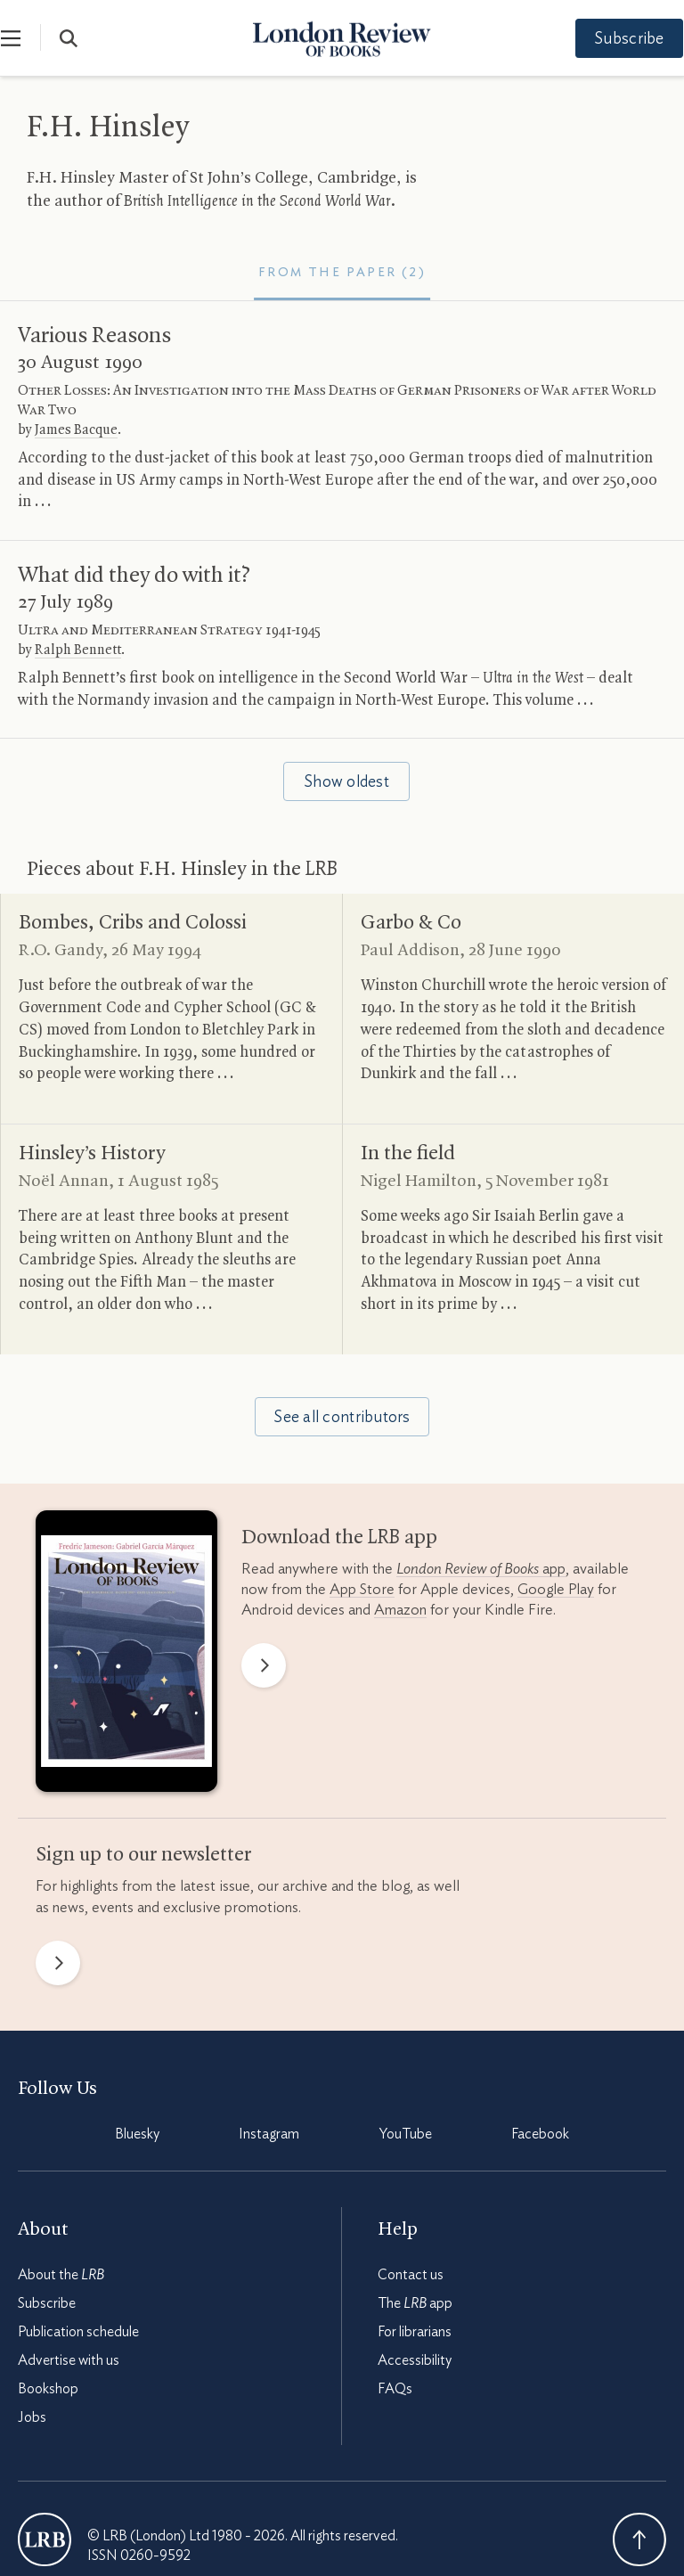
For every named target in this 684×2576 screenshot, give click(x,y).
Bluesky (137, 2134)
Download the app (339, 1538)
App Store (362, 1589)
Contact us (411, 2275)
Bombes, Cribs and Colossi (133, 923)
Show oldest (346, 782)
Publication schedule (78, 2332)
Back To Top (639, 2539)
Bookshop (48, 2389)
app (481, 1568)
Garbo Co (411, 923)
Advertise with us (68, 2360)
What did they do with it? (134, 575)
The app (415, 2303)
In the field (408, 1154)
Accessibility (415, 2360)
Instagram (269, 2134)
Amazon (400, 1609)
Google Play (555, 1589)
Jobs (32, 2417)
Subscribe (612, 39)
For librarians (415, 2332)
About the (61, 2275)
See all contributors (341, 1418)
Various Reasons (94, 336)
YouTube (405, 2134)
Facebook (540, 2134)
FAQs (395, 2389)
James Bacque (76, 430)
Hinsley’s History (92, 1154)
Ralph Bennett (78, 650)
